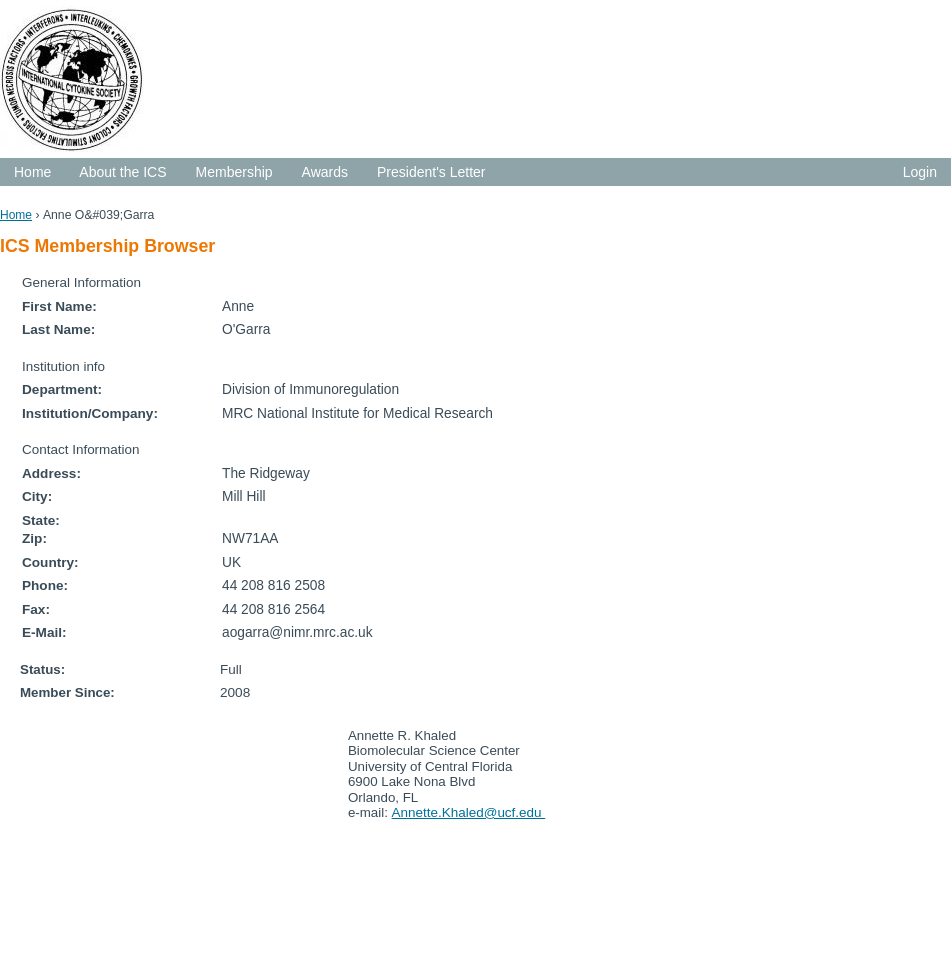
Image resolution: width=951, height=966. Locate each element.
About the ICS (122, 172)
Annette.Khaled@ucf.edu (469, 812)
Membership (234, 172)
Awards (325, 172)
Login (920, 172)
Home (32, 172)
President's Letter (431, 172)
